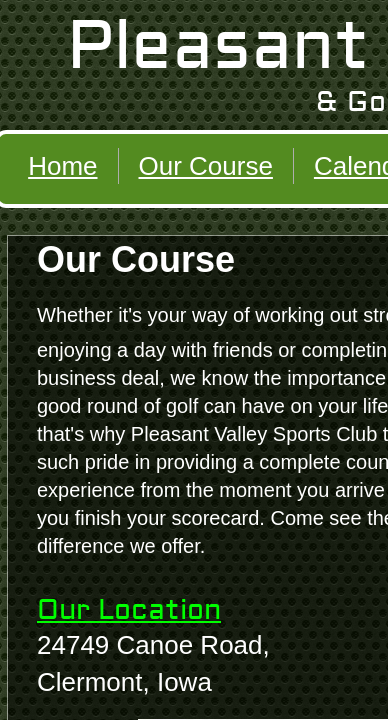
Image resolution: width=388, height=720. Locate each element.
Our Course (206, 166)
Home (62, 166)
